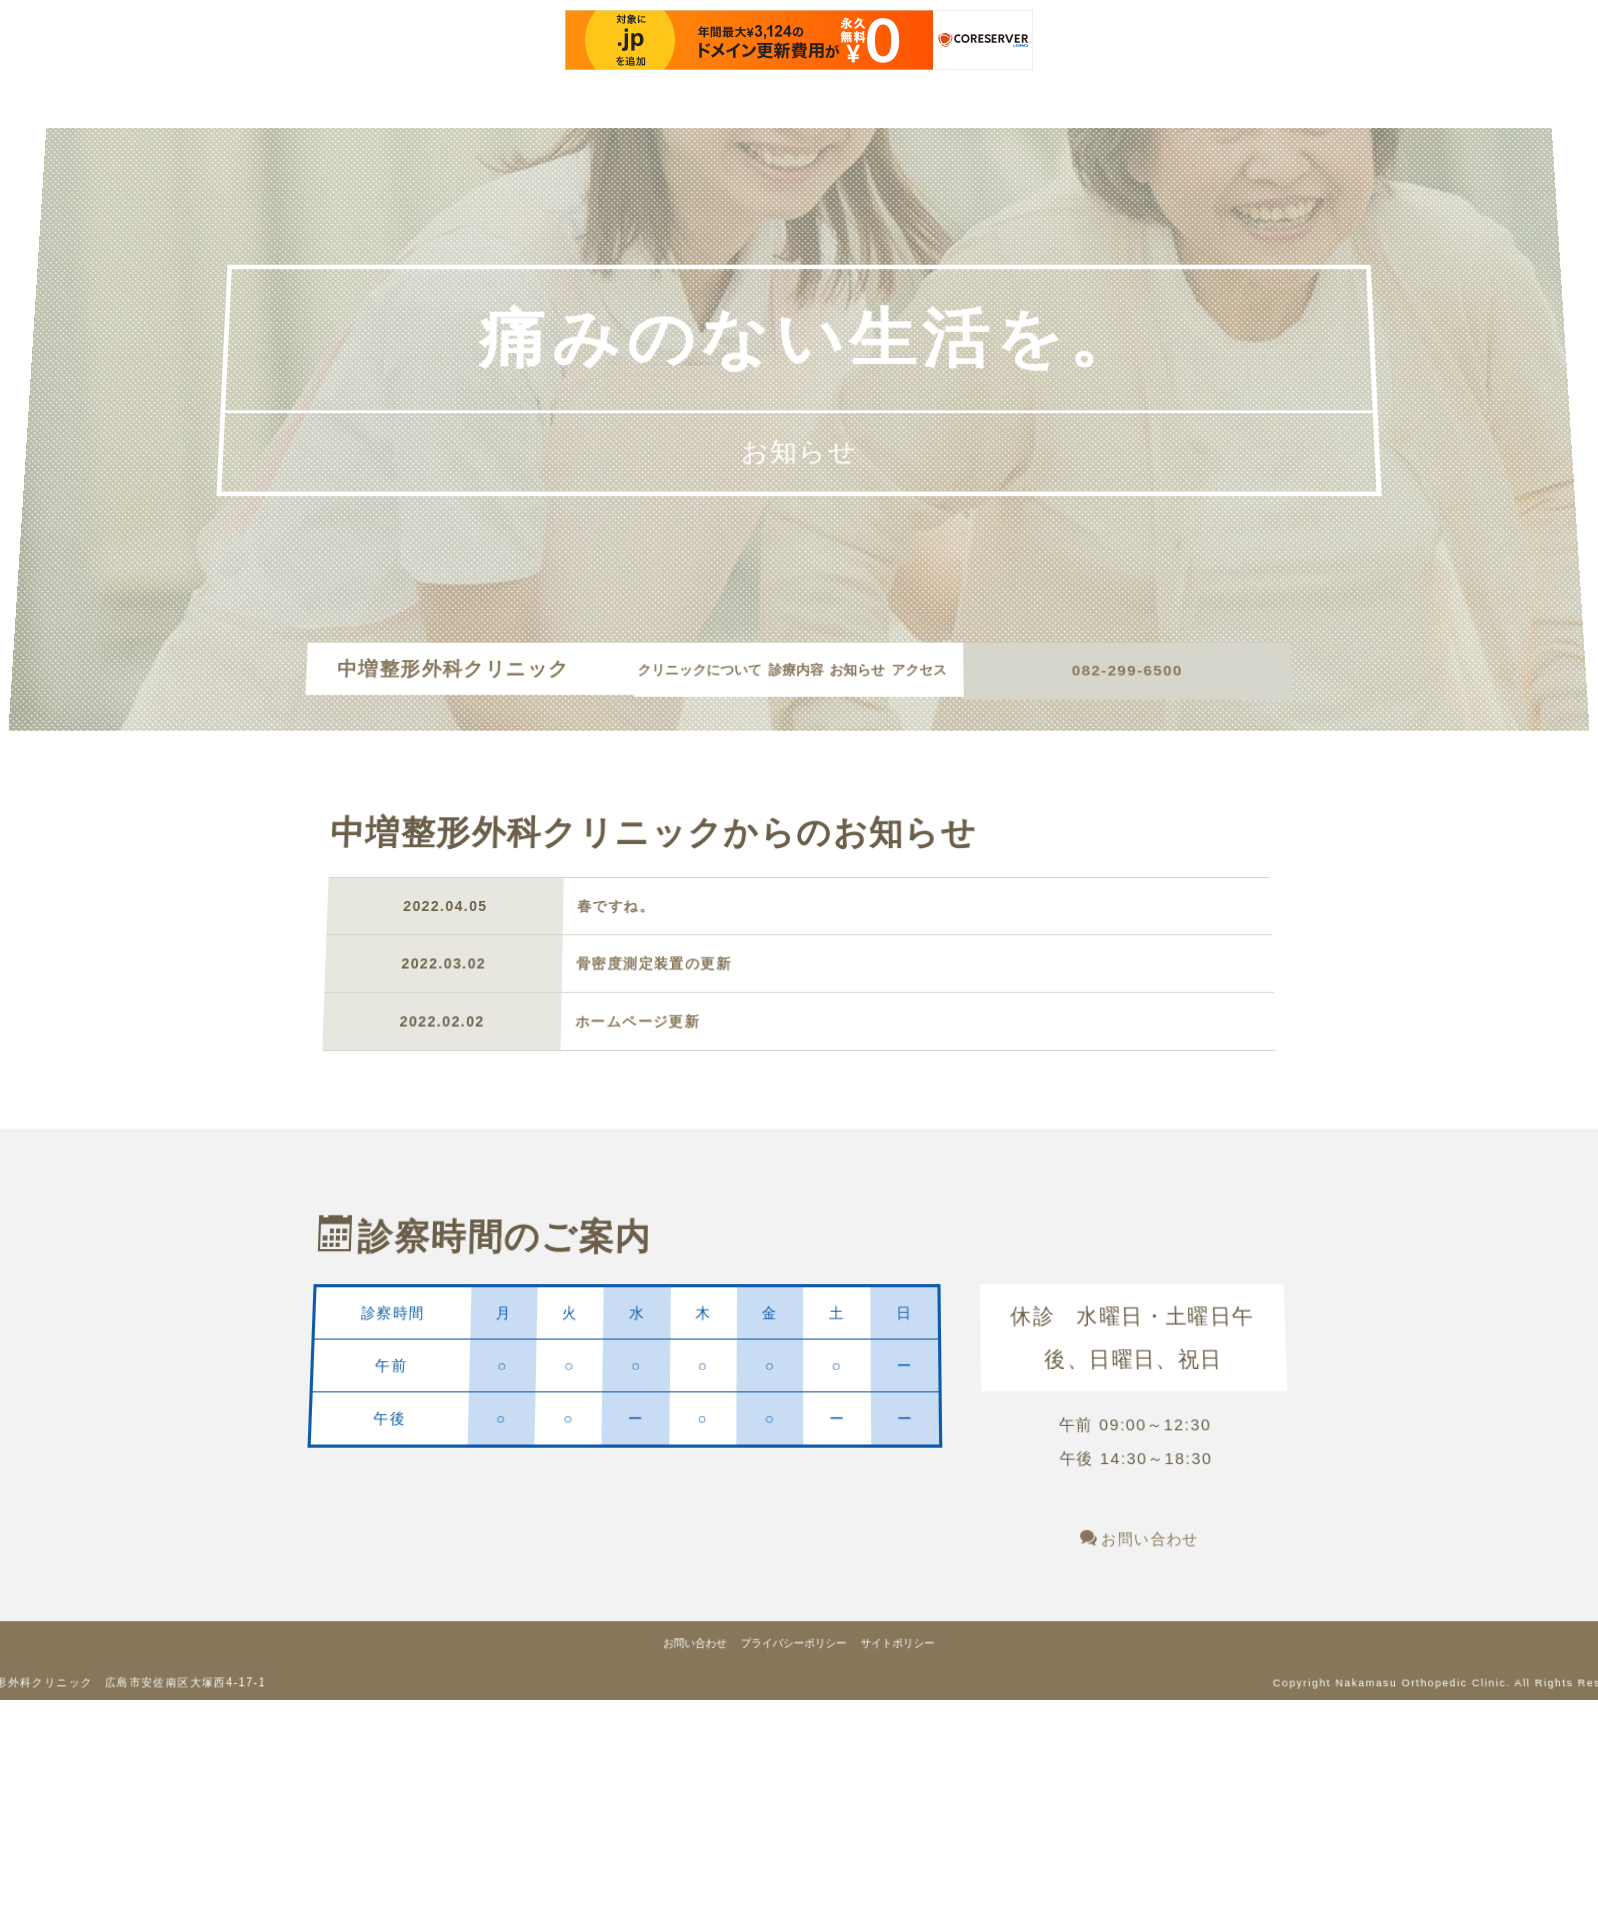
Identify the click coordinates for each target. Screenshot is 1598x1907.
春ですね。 (613, 930)
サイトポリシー (916, 1781)
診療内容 (825, 685)
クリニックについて (721, 685)
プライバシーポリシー (793, 1781)
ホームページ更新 (632, 1046)
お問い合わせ (1192, 1644)
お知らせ (895, 685)
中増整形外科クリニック (467, 684)
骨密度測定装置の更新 (650, 987)
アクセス (792, 709)
